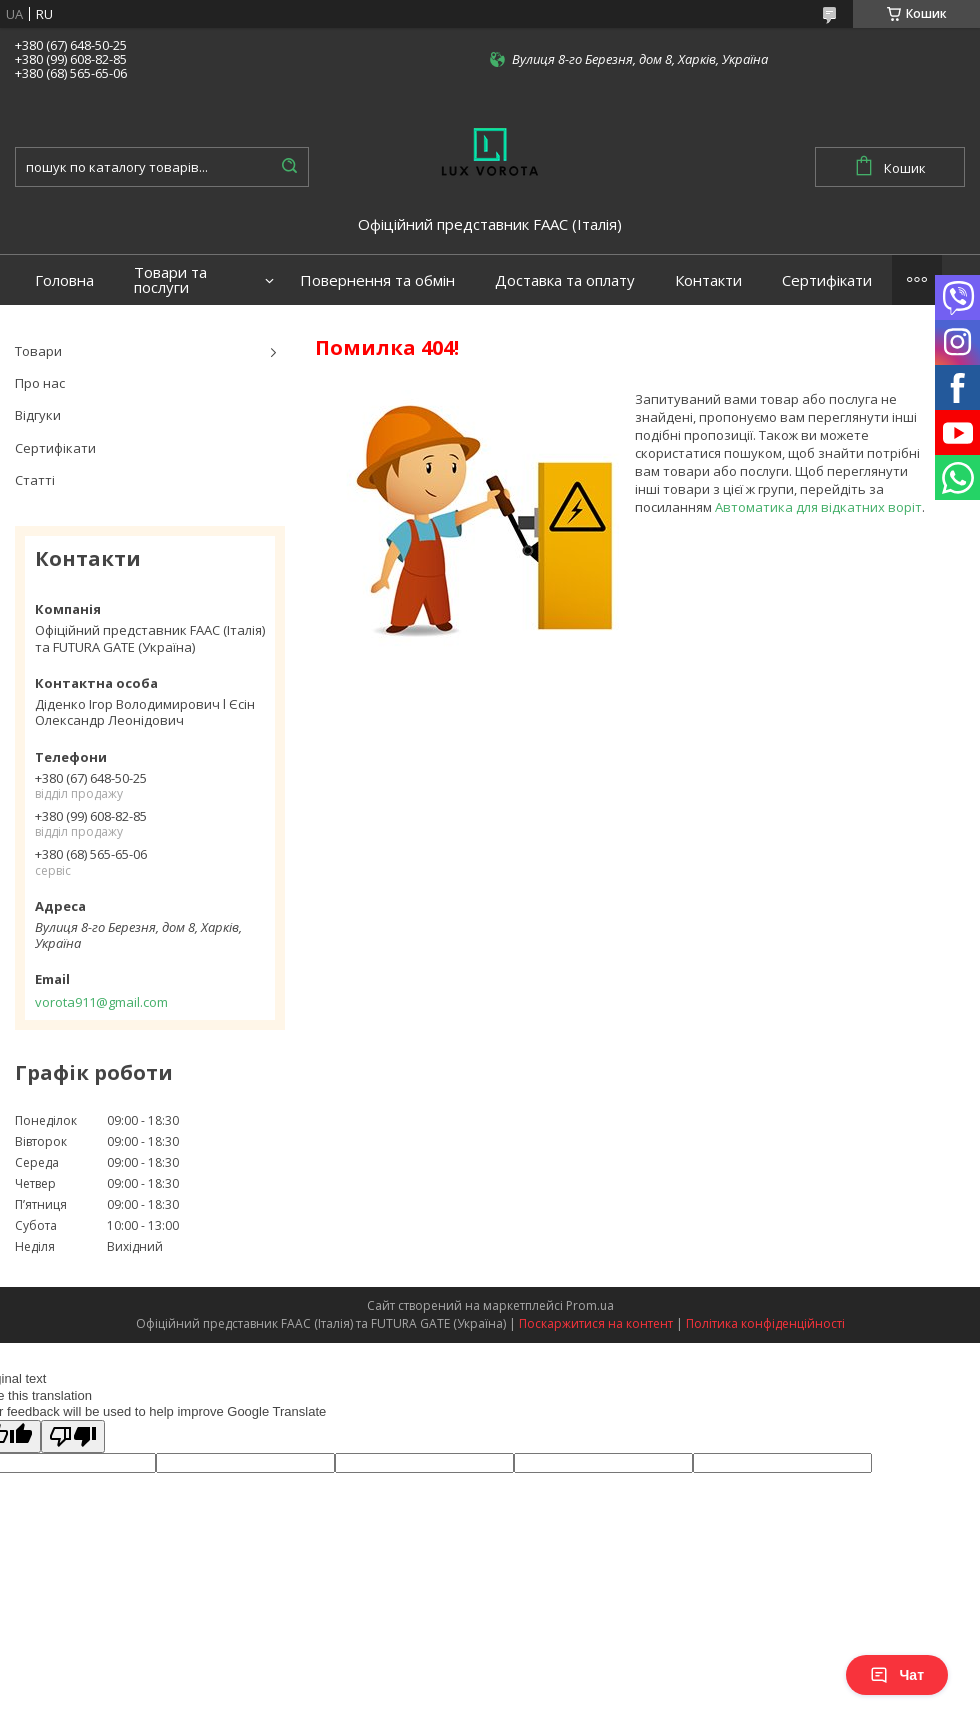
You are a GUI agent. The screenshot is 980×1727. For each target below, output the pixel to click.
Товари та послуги (170, 280)
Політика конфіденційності (765, 1323)
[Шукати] (289, 167)
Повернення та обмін (377, 280)
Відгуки (38, 415)
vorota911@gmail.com (101, 1002)
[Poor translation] (73, 1436)
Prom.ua (590, 1305)
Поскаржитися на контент (596, 1323)
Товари (38, 351)
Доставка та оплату (565, 280)
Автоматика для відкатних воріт (818, 507)
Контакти (708, 280)
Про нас (40, 383)
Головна (64, 280)
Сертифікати (827, 280)
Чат (897, 1675)
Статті (35, 480)
